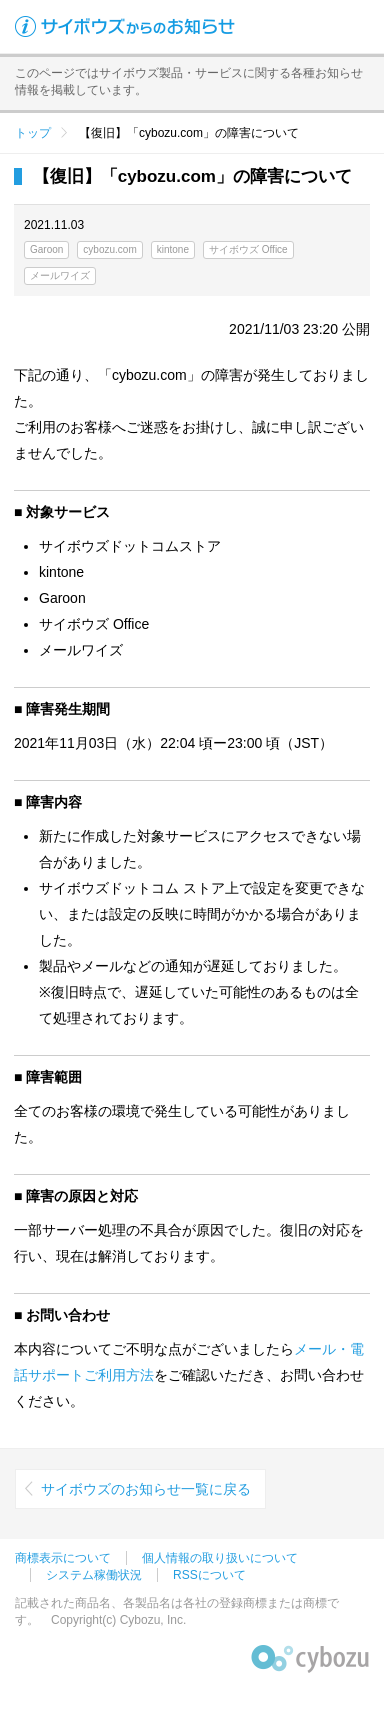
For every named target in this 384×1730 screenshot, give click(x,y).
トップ (33, 133)
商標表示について (63, 1558)
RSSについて (209, 1575)
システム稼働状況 (94, 1575)
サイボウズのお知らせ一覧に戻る (146, 1489)
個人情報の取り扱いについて (220, 1558)
